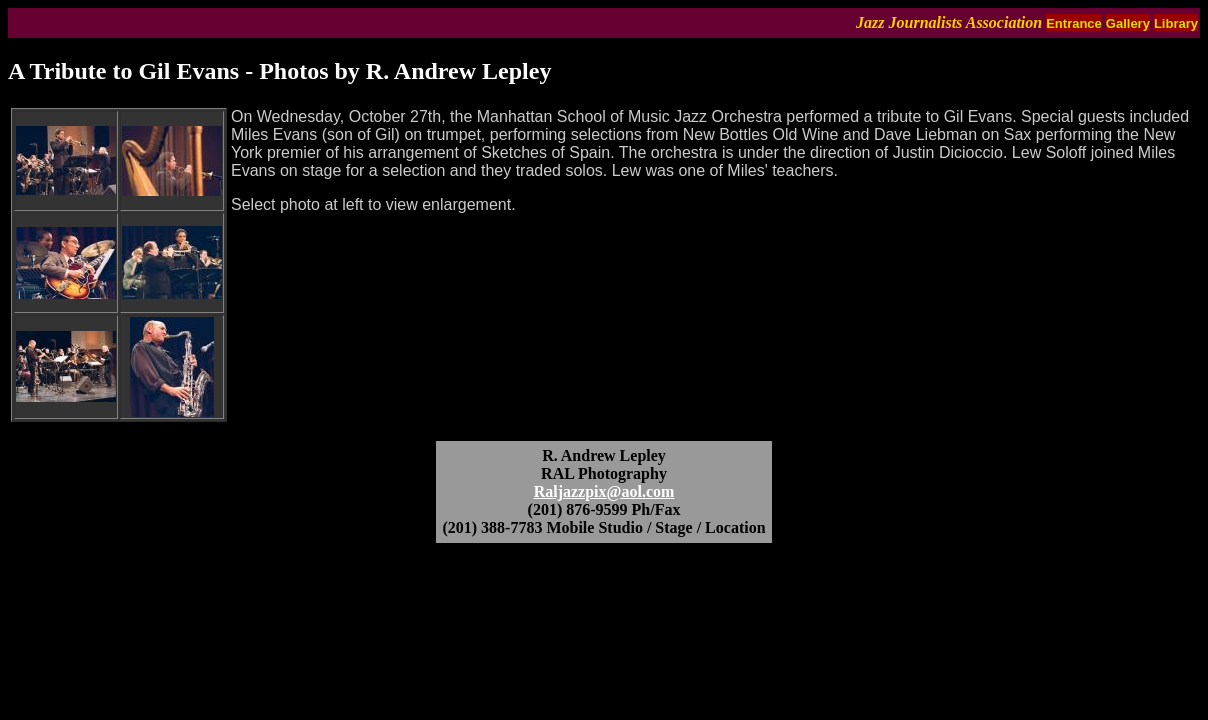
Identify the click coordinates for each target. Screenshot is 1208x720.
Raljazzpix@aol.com (604, 491)
